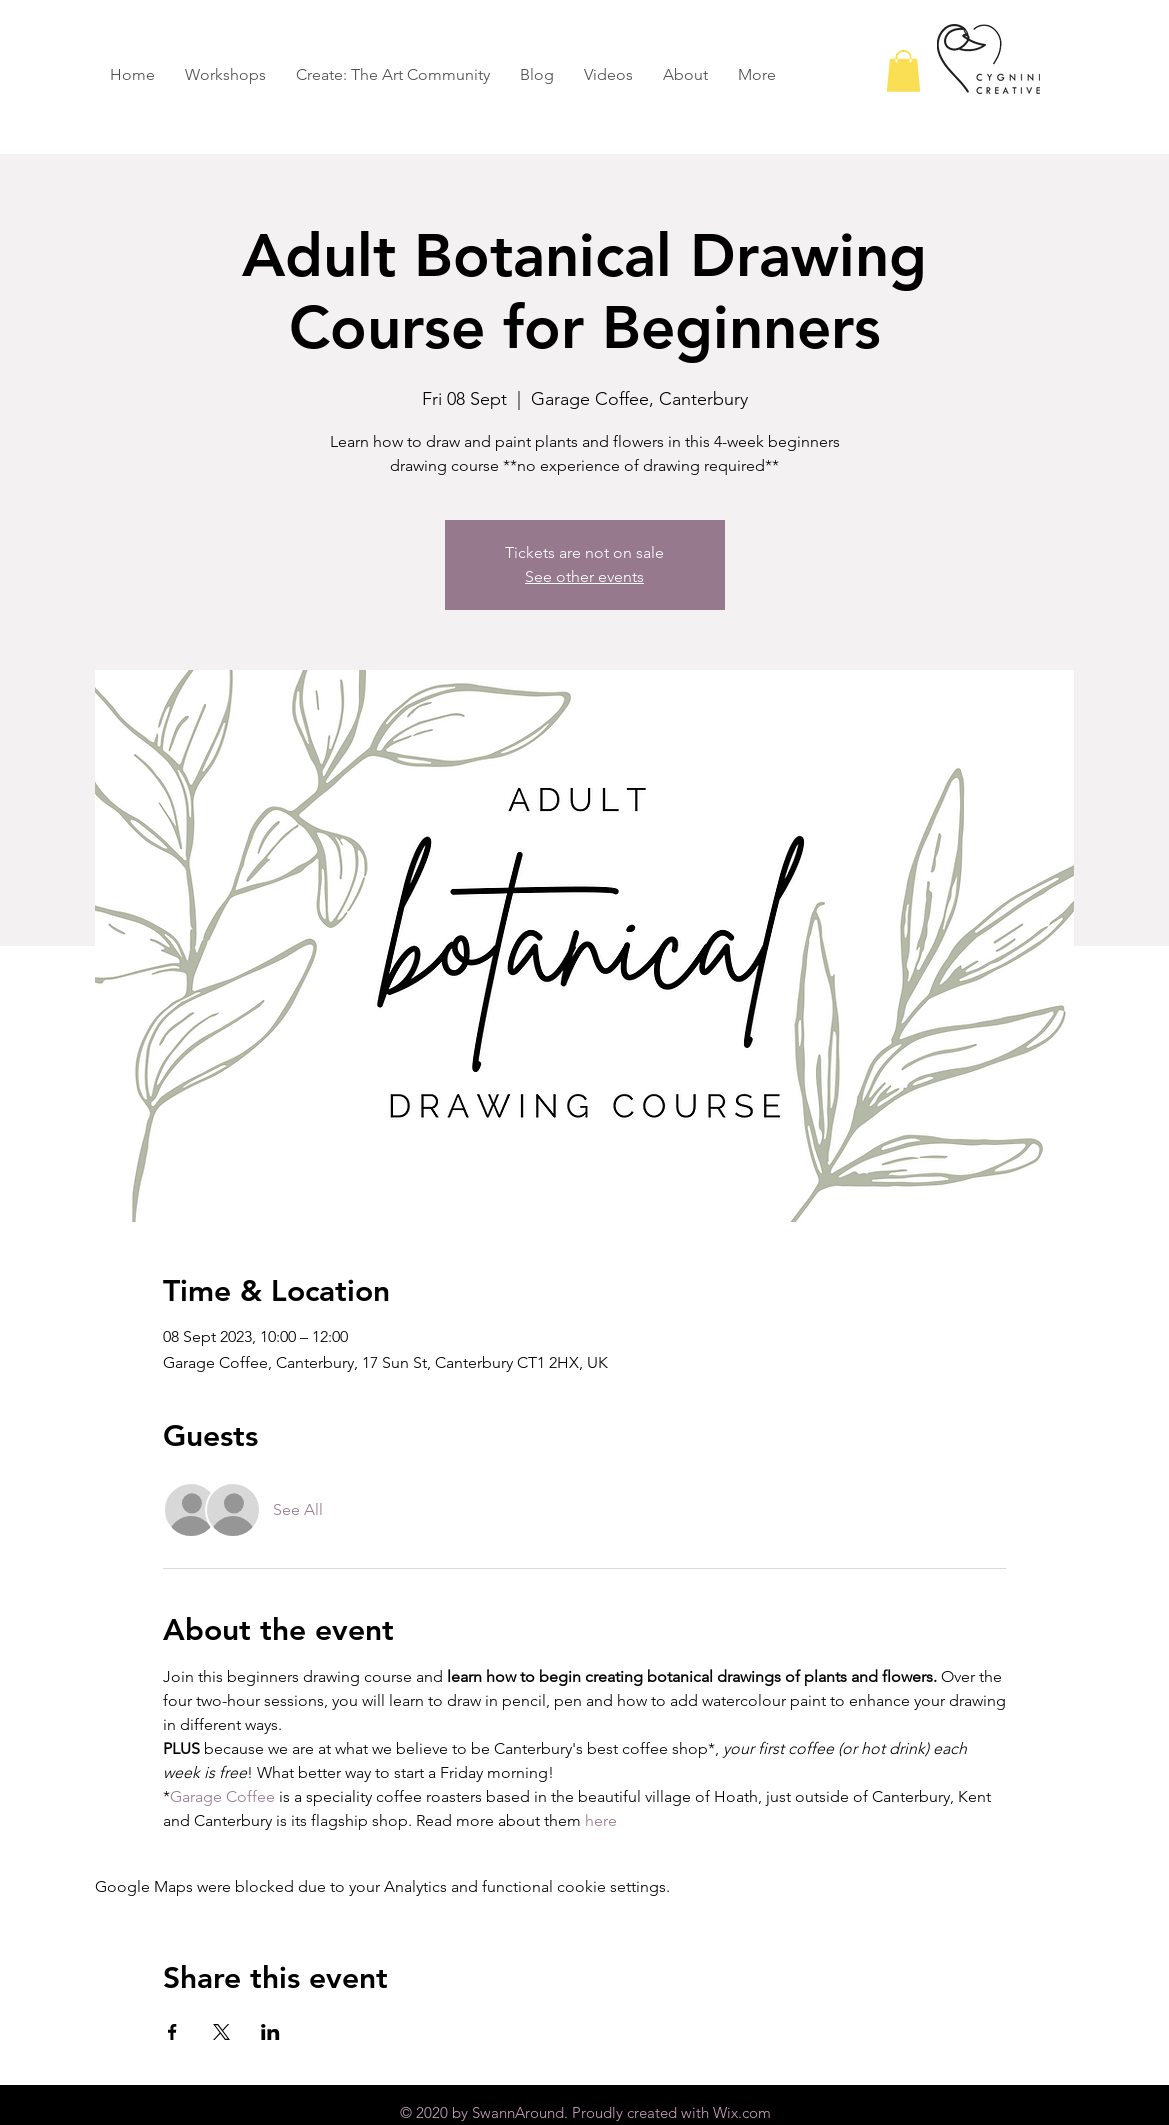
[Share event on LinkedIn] (270, 2032)
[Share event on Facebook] (172, 2032)
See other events (584, 576)
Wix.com (742, 2112)
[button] (903, 71)
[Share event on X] (221, 2032)
